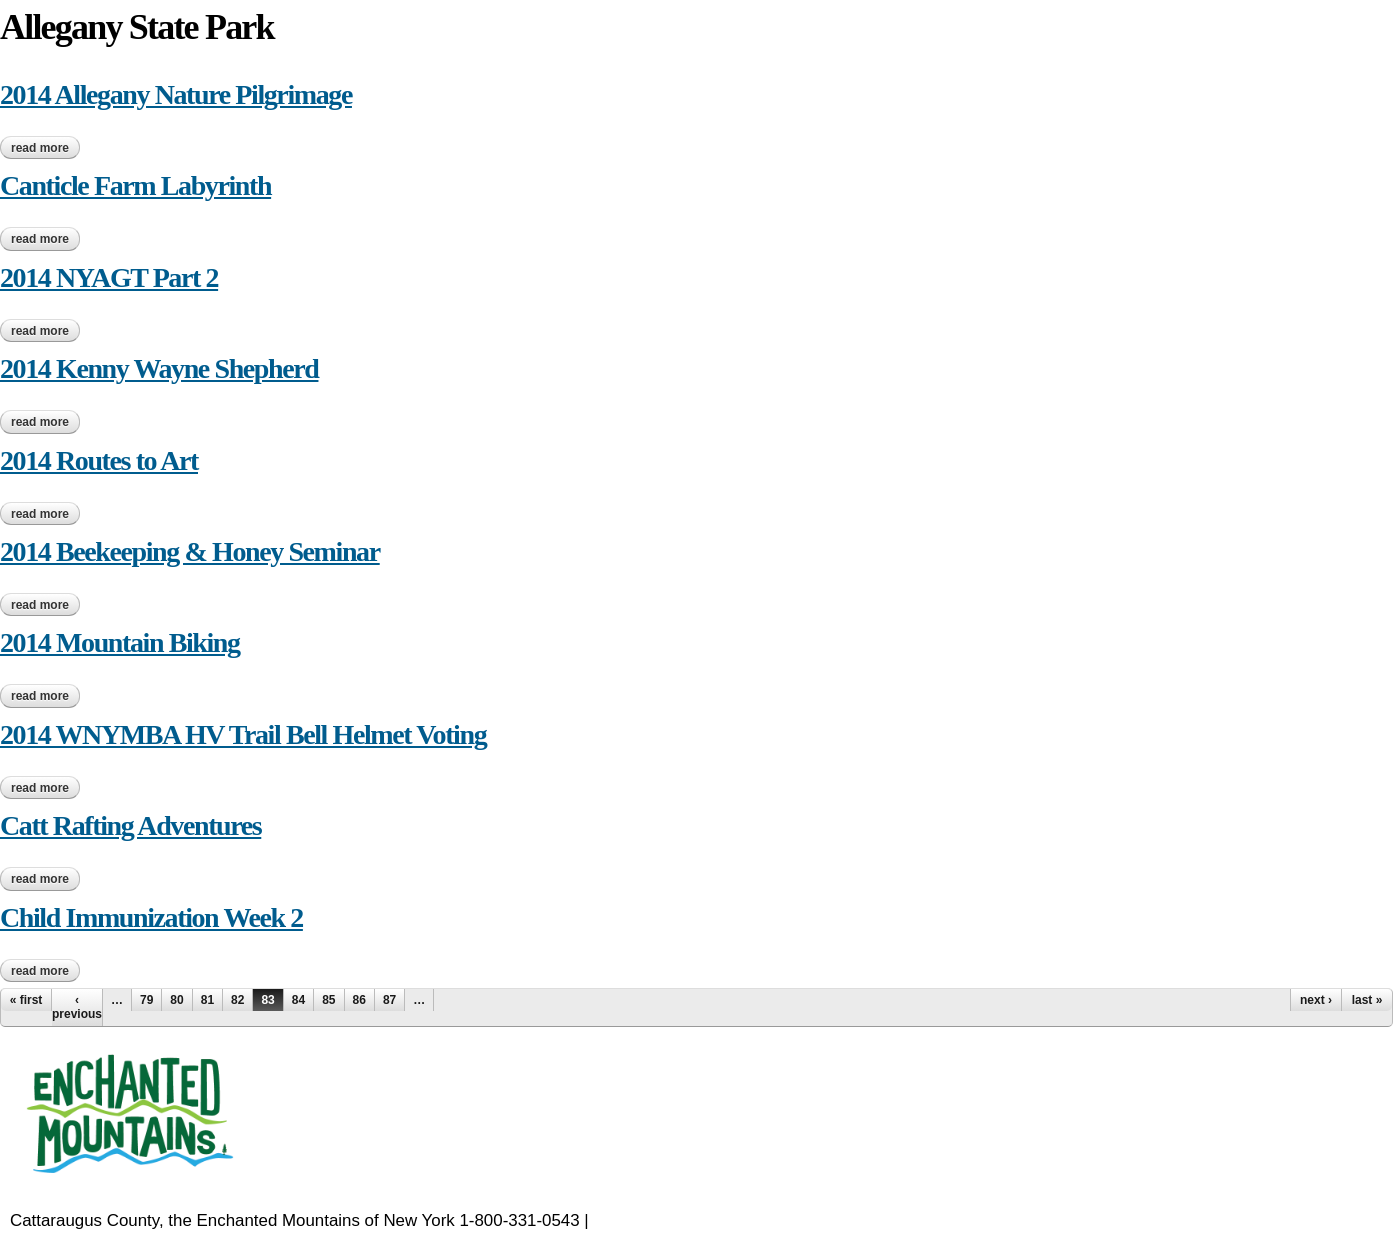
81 (207, 1000)
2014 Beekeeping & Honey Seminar (190, 551)
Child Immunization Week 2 (151, 917)
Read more (45, 148)
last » (1367, 1000)
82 (237, 1000)
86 (359, 1000)
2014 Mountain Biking (120, 642)
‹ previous (77, 1007)
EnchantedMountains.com (690, 1220)
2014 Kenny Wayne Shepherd (159, 368)
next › (1316, 1000)
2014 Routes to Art (99, 460)
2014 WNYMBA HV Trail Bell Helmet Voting (243, 734)
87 (389, 1000)
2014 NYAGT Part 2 (109, 277)
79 (146, 1000)
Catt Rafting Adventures (130, 825)
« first (26, 1000)
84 (298, 1000)
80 (176, 1000)
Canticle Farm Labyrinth (135, 185)
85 (328, 1000)
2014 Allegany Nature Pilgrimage (176, 94)
